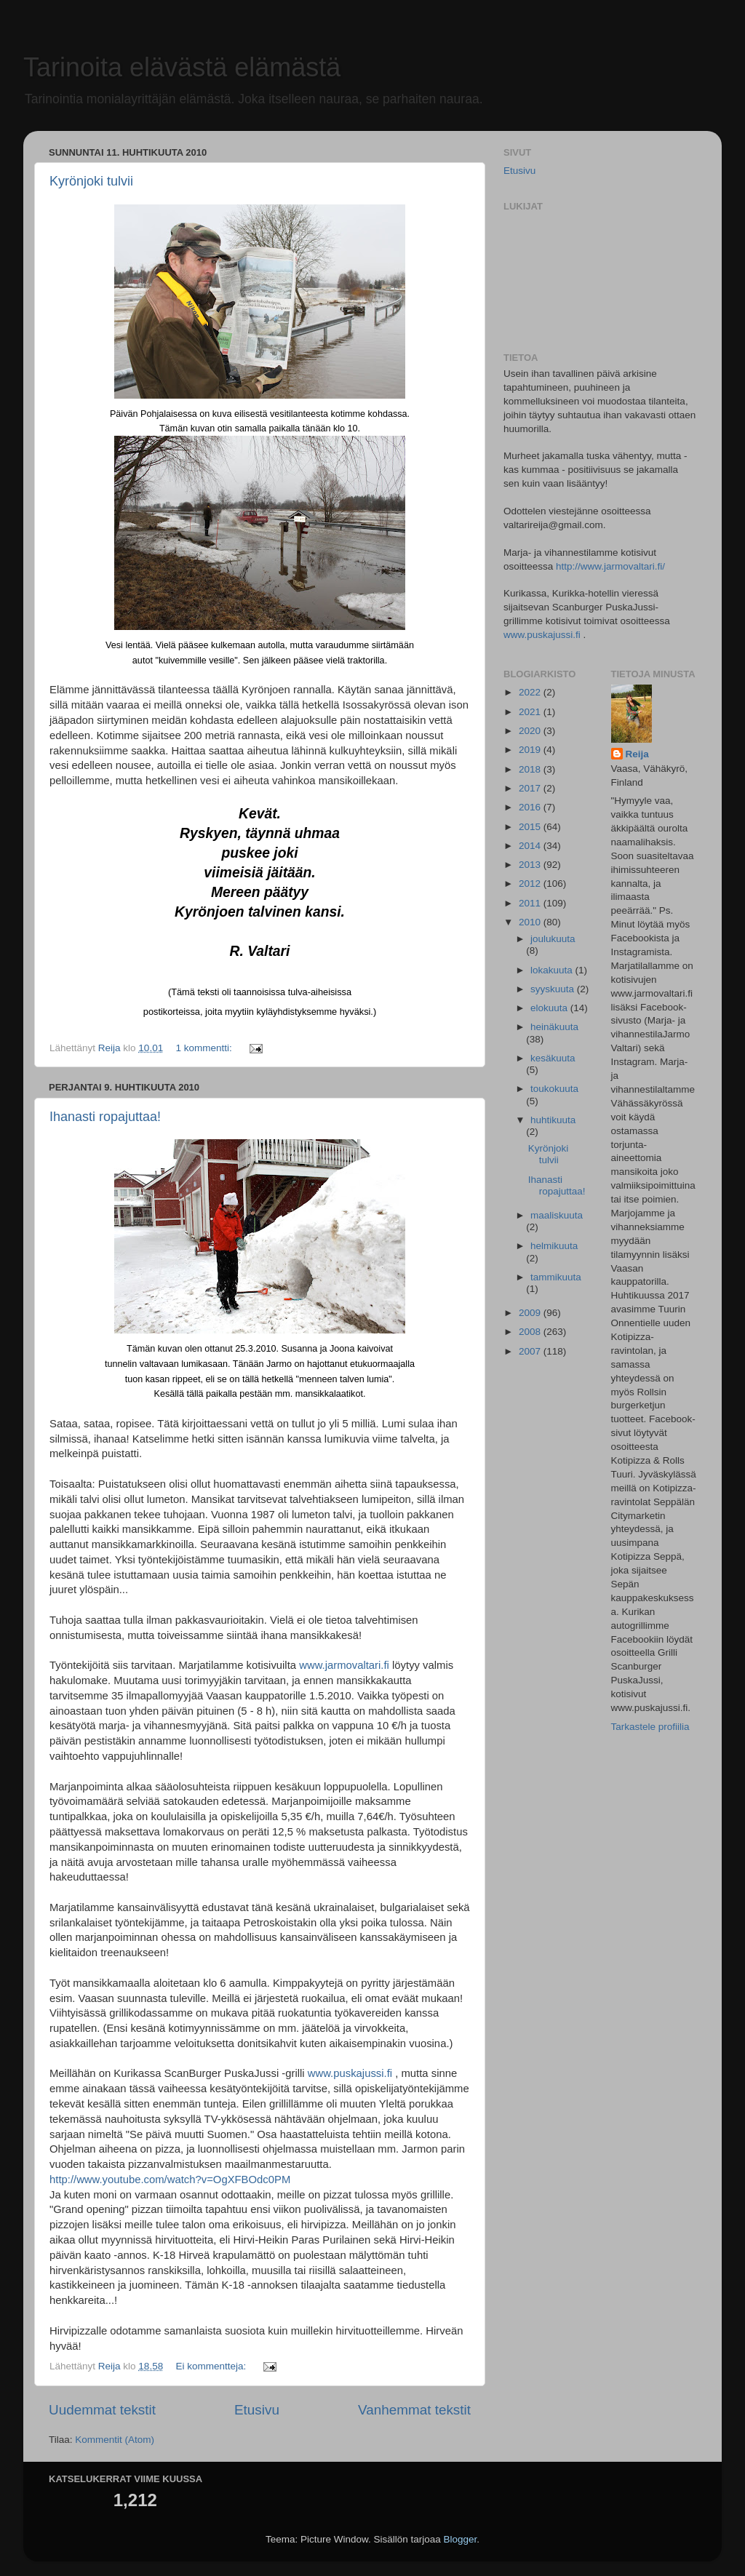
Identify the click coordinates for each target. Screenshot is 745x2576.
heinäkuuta (554, 1026)
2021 (531, 711)
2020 (531, 730)
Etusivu (256, 2409)
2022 (531, 692)
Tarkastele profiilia (650, 1726)
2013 (531, 864)
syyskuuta (553, 989)
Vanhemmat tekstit (414, 2409)
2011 (531, 903)
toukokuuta (554, 1088)
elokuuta (550, 1007)
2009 (531, 1312)
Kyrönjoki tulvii (91, 181)
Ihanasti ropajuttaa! (105, 1116)
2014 (531, 845)
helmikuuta (554, 1245)
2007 (531, 1351)
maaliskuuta (556, 1215)
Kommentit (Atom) (114, 2439)
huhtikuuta (552, 1119)
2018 (531, 769)
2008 (531, 1331)
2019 (531, 749)
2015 (531, 826)
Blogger (460, 2539)
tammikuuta (555, 1277)
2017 (531, 788)
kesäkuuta (552, 1058)
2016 (531, 807)
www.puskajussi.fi (350, 2073)
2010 (531, 922)
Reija (637, 754)
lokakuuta (552, 970)
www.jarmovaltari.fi (344, 1665)
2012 (531, 883)
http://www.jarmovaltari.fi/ (610, 566)
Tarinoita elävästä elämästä (181, 67)
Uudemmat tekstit (102, 2409)
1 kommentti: (204, 1047)
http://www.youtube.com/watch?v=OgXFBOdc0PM (169, 2179)
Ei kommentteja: (212, 2366)
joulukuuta (552, 938)
